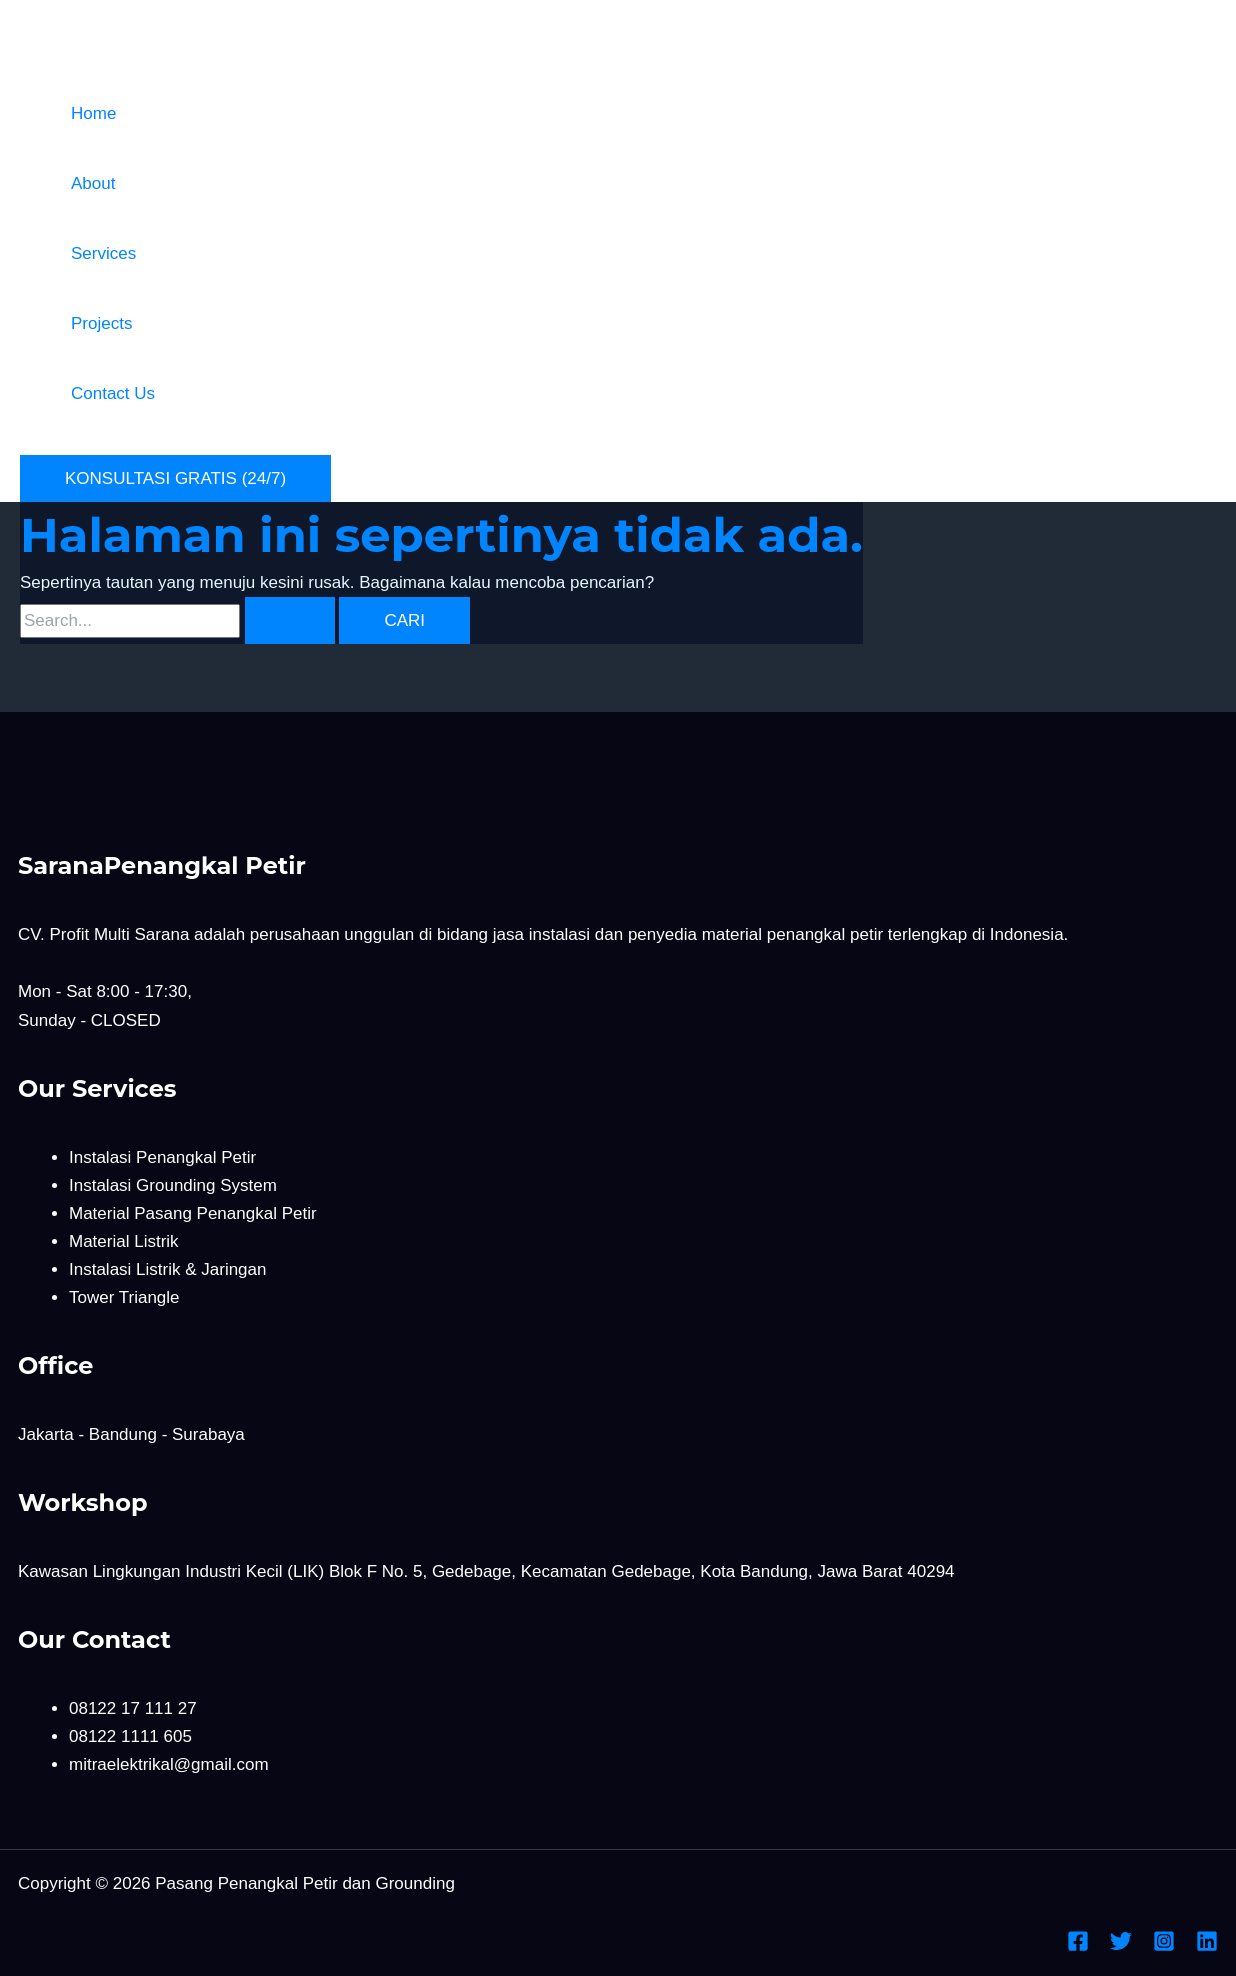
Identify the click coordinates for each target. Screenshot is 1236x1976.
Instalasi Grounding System (173, 1185)
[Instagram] (1164, 1946)
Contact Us (113, 393)
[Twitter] (1121, 1946)
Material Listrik (124, 1241)
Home (93, 113)
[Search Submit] (290, 620)
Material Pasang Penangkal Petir (193, 1213)
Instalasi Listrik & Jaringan (167, 1269)
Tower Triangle (124, 1297)
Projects (101, 323)
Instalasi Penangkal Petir (162, 1157)
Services (103, 253)
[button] (175, 478)
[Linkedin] (1207, 1946)
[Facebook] (1078, 1946)
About (93, 183)
